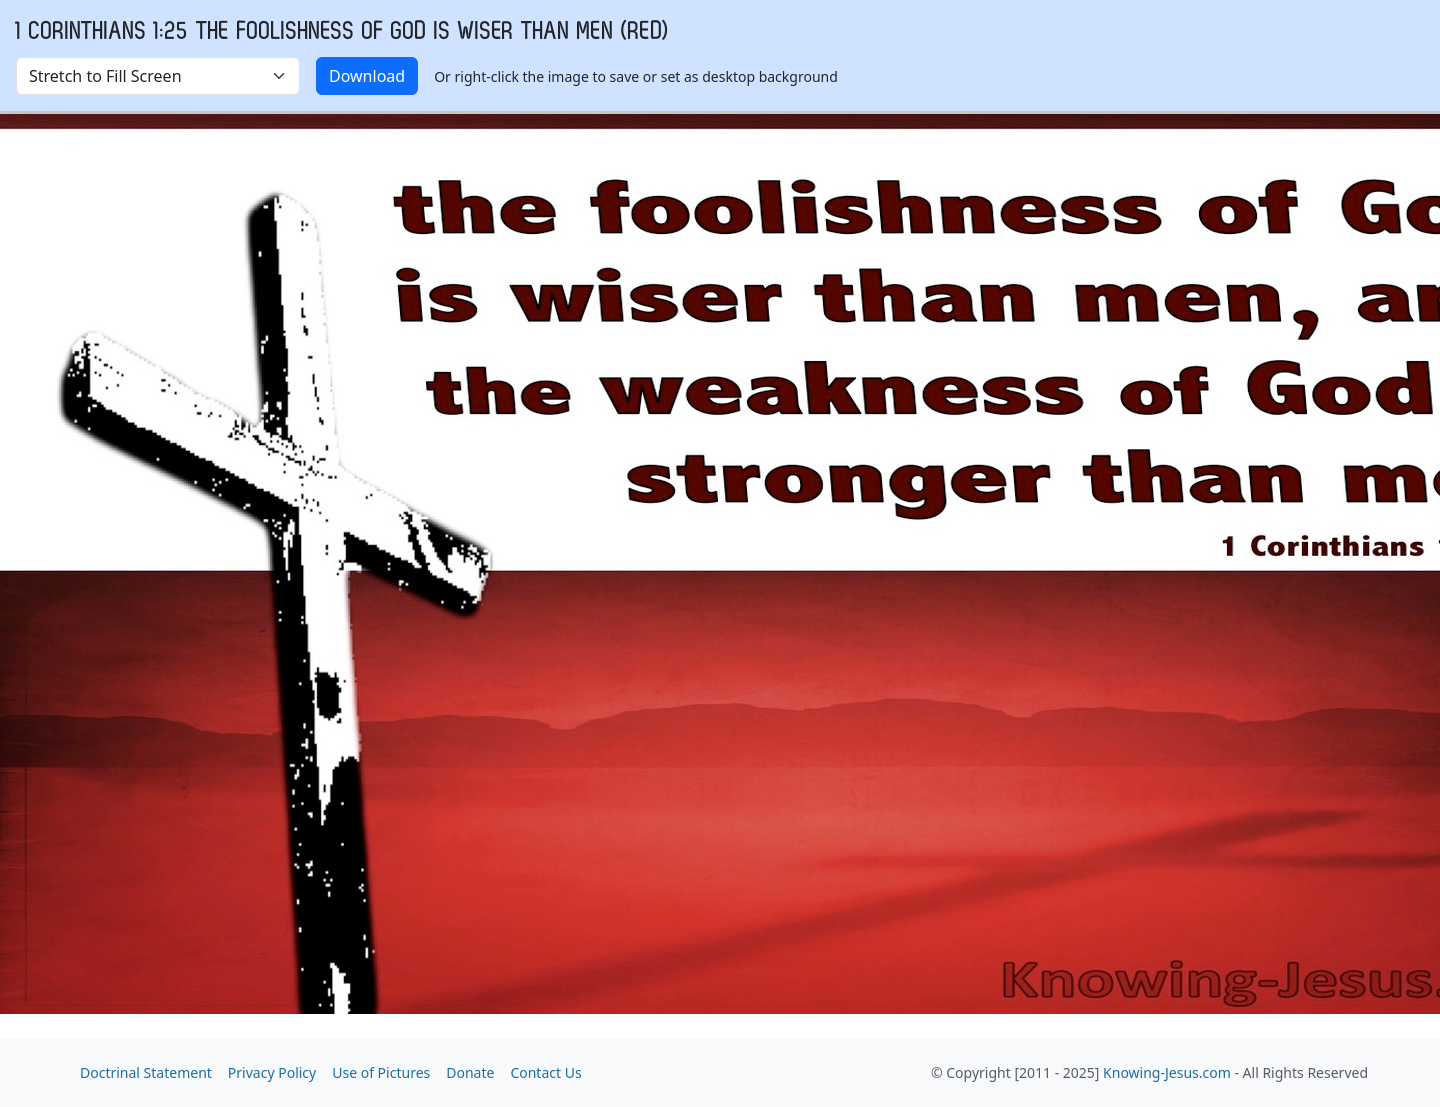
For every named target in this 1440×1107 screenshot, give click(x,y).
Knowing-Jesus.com (1167, 1072)
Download (367, 76)
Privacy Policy (272, 1072)
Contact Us (545, 1072)
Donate (470, 1072)
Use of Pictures (381, 1072)
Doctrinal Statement (146, 1072)
